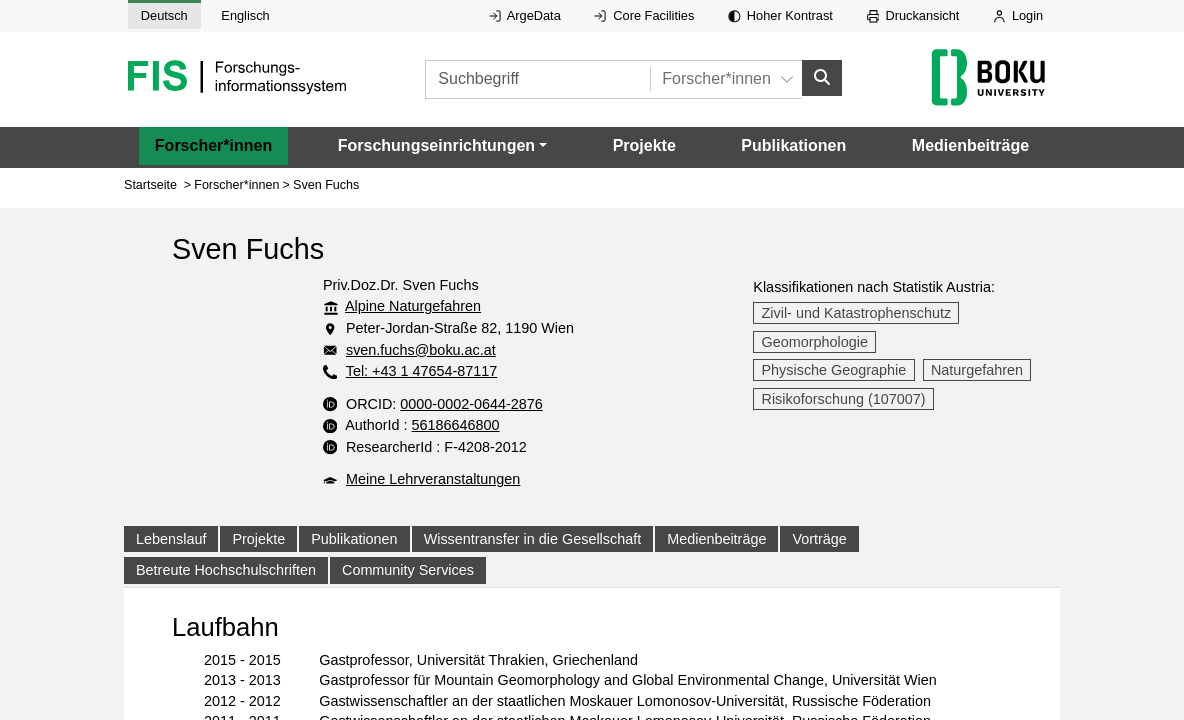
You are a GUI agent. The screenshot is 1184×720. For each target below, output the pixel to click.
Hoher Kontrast (780, 15)
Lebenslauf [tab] (171, 539)
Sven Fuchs (326, 185)
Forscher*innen (213, 145)
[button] (442, 146)
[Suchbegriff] (561, 79)
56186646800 (537, 425)
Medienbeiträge (970, 145)
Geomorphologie (815, 342)
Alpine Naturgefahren (413, 306)
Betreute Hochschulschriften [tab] (226, 570)
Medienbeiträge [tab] (716, 539)
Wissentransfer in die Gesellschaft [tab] (533, 539)
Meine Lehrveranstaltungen (433, 479)
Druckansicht (913, 15)
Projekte (644, 145)
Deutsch (164, 15)
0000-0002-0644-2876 (552, 404)
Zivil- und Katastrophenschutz (857, 313)
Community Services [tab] (408, 570)
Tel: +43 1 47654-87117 (422, 371)
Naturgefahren (977, 370)
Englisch (245, 15)
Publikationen (793, 145)
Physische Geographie (834, 370)
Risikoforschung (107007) (844, 399)
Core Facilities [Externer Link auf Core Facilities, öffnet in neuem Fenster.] (644, 15)
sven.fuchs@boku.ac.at (461, 350)
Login (1018, 15)
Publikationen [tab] (354, 539)
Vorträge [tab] (819, 539)
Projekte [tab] (258, 539)
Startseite (150, 185)
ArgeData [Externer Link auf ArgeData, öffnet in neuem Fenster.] (525, 15)
